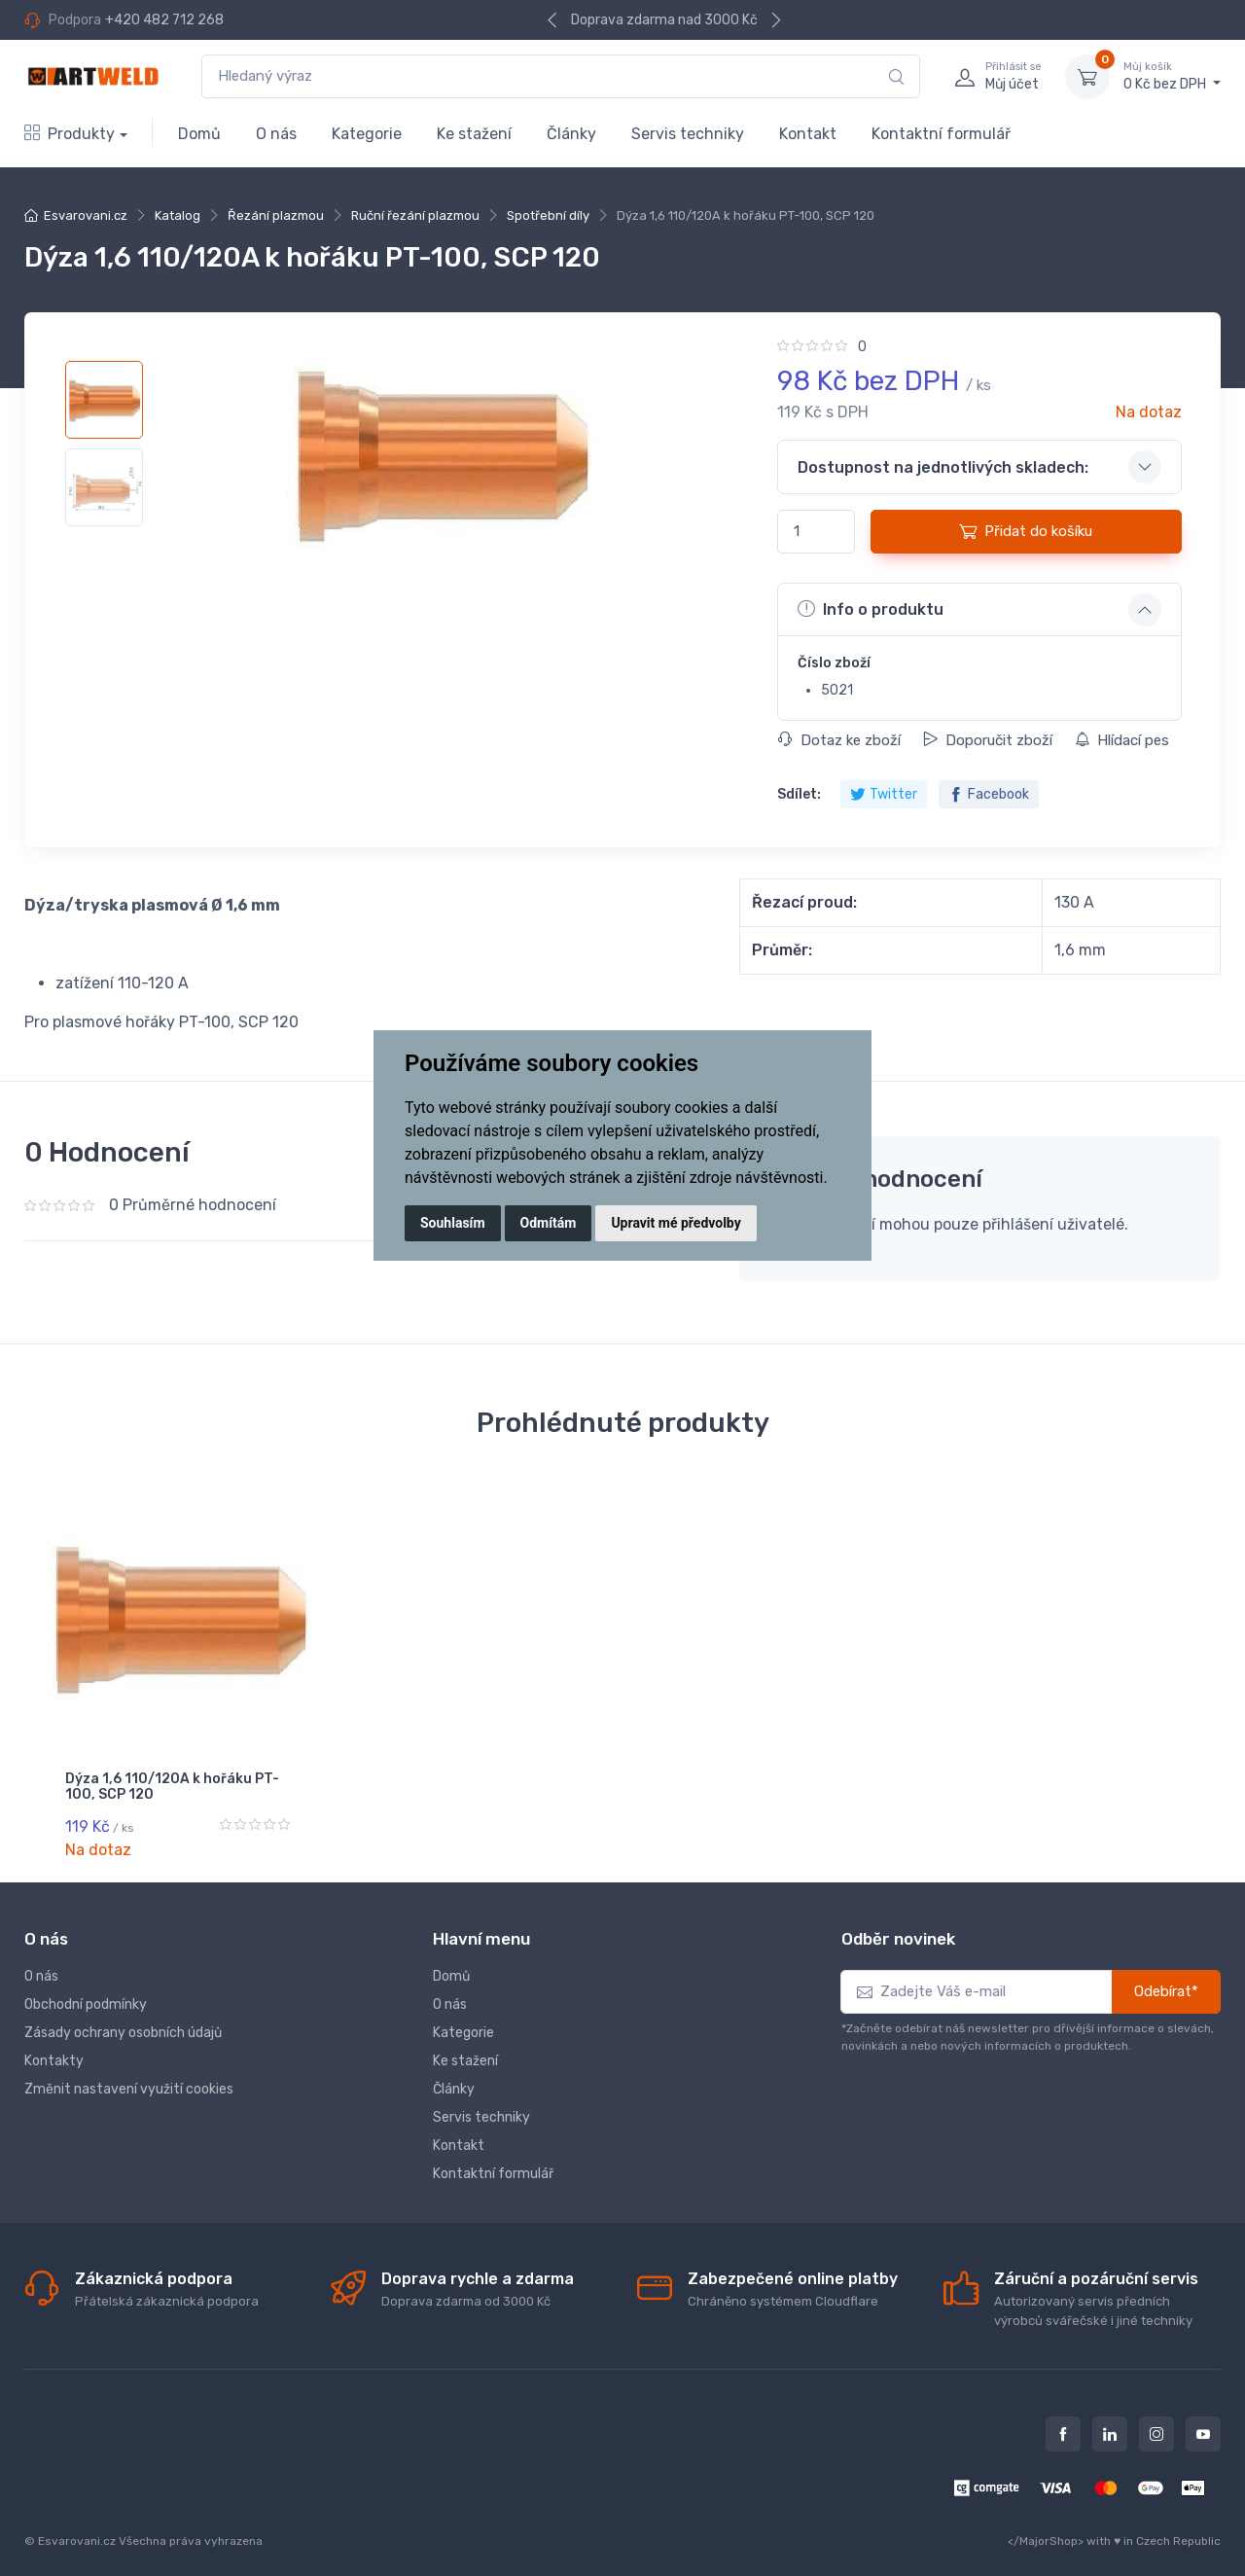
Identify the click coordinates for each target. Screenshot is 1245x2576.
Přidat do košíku (1025, 531)
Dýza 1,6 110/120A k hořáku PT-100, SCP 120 (172, 1787)
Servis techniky (687, 134)
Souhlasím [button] (452, 1223)
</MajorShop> (1046, 2528)
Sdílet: (799, 794)
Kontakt (807, 134)
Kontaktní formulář (941, 134)
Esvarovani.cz (85, 215)
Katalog (177, 215)
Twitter (883, 794)
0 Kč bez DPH (1172, 75)
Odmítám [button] (548, 1223)
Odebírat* (1166, 1979)
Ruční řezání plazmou (415, 215)
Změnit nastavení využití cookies (128, 2077)
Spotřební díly (548, 215)
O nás (276, 134)
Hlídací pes (1122, 740)
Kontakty (54, 2049)
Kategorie (367, 134)
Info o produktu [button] (870, 609)
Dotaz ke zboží (839, 740)
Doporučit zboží (987, 740)
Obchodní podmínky (85, 1993)
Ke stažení (474, 134)
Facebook (988, 794)
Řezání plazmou (276, 215)
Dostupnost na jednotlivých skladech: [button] (943, 467)
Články (571, 134)
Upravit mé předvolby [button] (675, 1223)
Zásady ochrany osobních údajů (123, 2021)
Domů (199, 134)
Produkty (69, 134)
